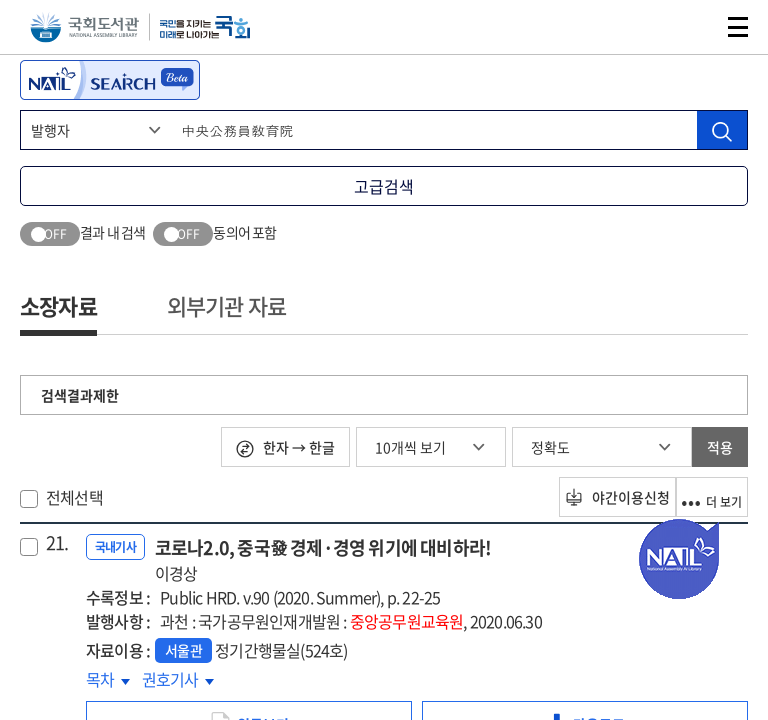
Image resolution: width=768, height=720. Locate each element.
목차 (108, 679)
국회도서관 (84, 27)
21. (57, 543)
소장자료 (58, 305)
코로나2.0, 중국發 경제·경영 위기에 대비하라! (323, 559)
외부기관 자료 (226, 305)
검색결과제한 (80, 395)
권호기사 (178, 679)
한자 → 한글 (285, 447)
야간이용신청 (584, 497)
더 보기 (700, 497)
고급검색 (384, 186)
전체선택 (74, 497)
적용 (720, 447)
